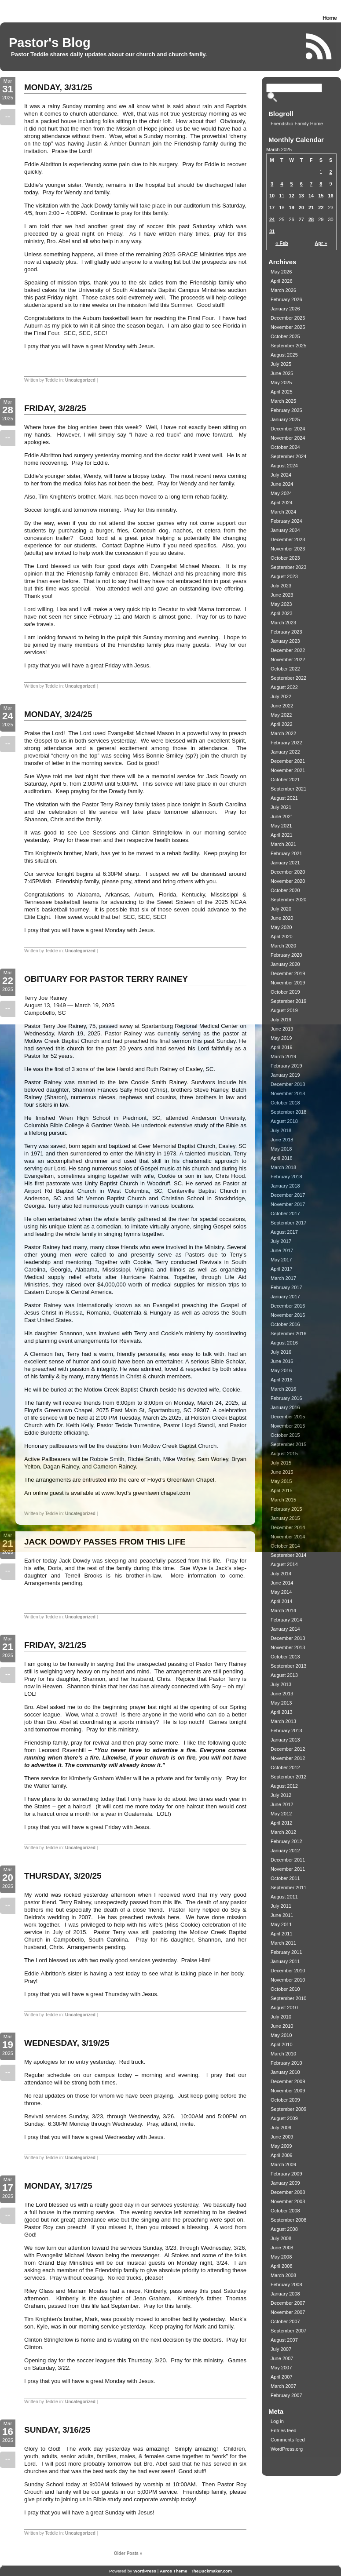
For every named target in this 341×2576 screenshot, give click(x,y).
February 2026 (286, 299)
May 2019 (281, 1038)
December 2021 (288, 761)
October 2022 (285, 668)
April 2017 (282, 1269)
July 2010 (281, 2016)
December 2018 (288, 1084)
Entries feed (284, 2430)
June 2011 (282, 1915)
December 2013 (288, 1638)
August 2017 (284, 1232)
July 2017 (281, 1241)
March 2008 (283, 2275)
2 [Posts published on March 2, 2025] (331, 172)
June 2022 (282, 705)
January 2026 (285, 308)
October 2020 (285, 890)
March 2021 (283, 844)
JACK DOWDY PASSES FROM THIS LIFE (105, 1541)
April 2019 (282, 1047)
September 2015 (288, 1444)
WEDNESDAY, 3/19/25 (67, 2043)
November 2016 (288, 1315)
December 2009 (288, 2081)
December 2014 (288, 1527)
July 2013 (281, 1684)
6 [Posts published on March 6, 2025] (301, 183)
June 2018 (282, 1139)
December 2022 (288, 650)
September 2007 (288, 2330)
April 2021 (282, 835)
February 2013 (286, 1730)
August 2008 (284, 2229)
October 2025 (285, 336)
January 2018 (285, 1185)
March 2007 (283, 2386)
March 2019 (283, 1056)
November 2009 (288, 2090)
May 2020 (281, 927)
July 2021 (281, 807)
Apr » (321, 243)
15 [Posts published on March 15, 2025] (320, 195)
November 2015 (288, 1425)
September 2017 (288, 1222)
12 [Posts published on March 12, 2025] (291, 195)
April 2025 (282, 391)
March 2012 (283, 1832)
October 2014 (285, 1546)
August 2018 (284, 1121)
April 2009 (282, 2155)
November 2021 (288, 770)
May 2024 (281, 493)
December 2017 (288, 1195)
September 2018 (288, 1112)
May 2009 (281, 2146)
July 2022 (281, 696)
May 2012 (281, 1813)
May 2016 (281, 1370)
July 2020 (281, 908)
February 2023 (286, 631)
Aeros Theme (173, 2571)
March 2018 (283, 1167)
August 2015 (284, 1453)
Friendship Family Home (297, 123)
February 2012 (286, 1841)
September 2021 (288, 788)
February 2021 (286, 853)
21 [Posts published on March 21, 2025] (311, 207)
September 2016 (288, 1333)
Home (330, 18)
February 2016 (286, 1398)
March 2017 (283, 1278)
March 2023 (283, 622)
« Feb (281, 243)
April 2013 (282, 1712)
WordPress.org (287, 2449)
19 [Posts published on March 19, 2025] (291, 207)
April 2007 (282, 2376)
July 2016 (281, 1352)
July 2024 (281, 474)
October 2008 (285, 2210)
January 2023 (285, 641)
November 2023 (288, 548)
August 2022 (284, 687)
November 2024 (288, 438)
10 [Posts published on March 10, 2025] (272, 195)
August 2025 (284, 354)
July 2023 (281, 585)
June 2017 (282, 1250)
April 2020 (282, 936)
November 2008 (288, 2201)
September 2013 (288, 1666)
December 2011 (288, 1859)
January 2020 (285, 964)
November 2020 (288, 881)
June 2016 (282, 1361)
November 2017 (288, 1204)
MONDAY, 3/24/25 (58, 714)
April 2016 (282, 1379)
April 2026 (282, 281)
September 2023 (288, 567)
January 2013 (285, 1739)
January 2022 (285, 751)
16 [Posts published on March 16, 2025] (331, 195)
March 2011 (283, 1943)
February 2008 (286, 2284)
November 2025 (288, 327)
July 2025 (281, 364)
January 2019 (285, 1075)
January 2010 (285, 2072)
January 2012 (285, 1850)
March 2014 (283, 1610)
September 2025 (288, 345)
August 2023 (284, 576)
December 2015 (288, 1416)
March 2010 (283, 2053)
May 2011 (281, 1924)
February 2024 (286, 521)
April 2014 (282, 1601)
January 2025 (285, 419)
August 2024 (284, 465)
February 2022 (286, 742)
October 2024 (285, 447)
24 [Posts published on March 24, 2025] (272, 219)
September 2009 (288, 2109)
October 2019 (285, 992)
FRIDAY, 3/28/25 (55, 408)
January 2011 (285, 1961)
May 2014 (281, 1592)
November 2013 (288, 1647)
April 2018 (282, 1158)
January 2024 (285, 530)
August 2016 (284, 1342)
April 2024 (282, 502)
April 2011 (282, 1933)
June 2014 (282, 1582)
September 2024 (288, 456)
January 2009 (285, 2183)
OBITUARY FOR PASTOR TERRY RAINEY (106, 979)
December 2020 (288, 871)
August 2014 (284, 1564)
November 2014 (288, 1536)
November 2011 (288, 1869)
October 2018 (285, 1102)
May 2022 (281, 715)
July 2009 (281, 2127)
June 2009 (282, 2136)
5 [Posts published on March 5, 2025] (291, 183)
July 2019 (281, 1019)
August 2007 (284, 2340)
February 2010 (286, 2063)
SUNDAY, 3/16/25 (57, 2429)
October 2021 (285, 779)
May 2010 (281, 2035)
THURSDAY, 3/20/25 (63, 1875)
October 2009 (285, 2099)
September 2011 (288, 1887)
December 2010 (288, 1970)
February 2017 (286, 1287)
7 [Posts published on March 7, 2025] (311, 183)
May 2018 (281, 1148)
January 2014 (285, 1629)
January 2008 (285, 2293)
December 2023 (288, 539)
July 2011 (281, 1906)
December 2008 (288, 2192)
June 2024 (282, 484)
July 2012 (281, 1795)
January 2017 (285, 1296)
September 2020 (288, 899)
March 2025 (283, 401)
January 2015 (285, 1518)
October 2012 (285, 1767)
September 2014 (288, 1555)
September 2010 (288, 1998)
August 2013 (284, 1675)
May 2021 (281, 825)
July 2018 (281, 1130)
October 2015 (285, 1435)
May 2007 (281, 2367)
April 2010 (282, 2044)
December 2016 (288, 1305)
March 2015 (283, 1499)
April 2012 (282, 1822)
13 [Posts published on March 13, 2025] (301, 195)
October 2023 (285, 558)
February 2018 (286, 1176)
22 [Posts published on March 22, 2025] (320, 207)
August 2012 (284, 1786)
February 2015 (286, 1509)
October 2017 (285, 1213)
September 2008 (288, 2220)
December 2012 (288, 1749)
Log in (277, 2421)
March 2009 (283, 2164)
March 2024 (283, 511)
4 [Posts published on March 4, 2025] (281, 183)
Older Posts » (128, 2553)
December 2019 (288, 973)
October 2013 (285, 1656)
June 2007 (282, 2358)
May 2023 (281, 604)
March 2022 (283, 733)
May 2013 (281, 1702)
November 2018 (288, 1093)
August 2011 (284, 1896)
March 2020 (283, 945)
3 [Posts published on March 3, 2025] (272, 183)
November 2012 (288, 1758)
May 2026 (281, 271)
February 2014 (286, 1619)
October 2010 (285, 1989)
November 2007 (288, 2312)
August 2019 (284, 1010)
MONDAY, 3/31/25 (58, 87)
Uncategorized (80, 380)
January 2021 (285, 862)
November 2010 (288, 1979)
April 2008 (282, 2266)
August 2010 (284, 2007)
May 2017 (281, 1259)
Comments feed (288, 2439)
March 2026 (283, 290)
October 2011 (285, 1878)
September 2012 (288, 1776)
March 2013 (283, 1721)
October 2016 (285, 1324)
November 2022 (288, 659)
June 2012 (282, 1804)
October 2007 (285, 2321)
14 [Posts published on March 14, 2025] (311, 195)
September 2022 (288, 678)
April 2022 (282, 724)
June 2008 (282, 2247)
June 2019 (282, 1028)
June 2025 (282, 373)
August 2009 (284, 2118)
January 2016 (285, 1407)
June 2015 (282, 1472)
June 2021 (282, 816)
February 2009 (286, 2173)
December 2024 (288, 428)
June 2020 (282, 918)
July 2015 (281, 1462)
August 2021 (284, 798)
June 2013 (282, 1693)
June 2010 (282, 2026)
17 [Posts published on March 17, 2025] (272, 207)
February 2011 (286, 1952)
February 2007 (286, 2395)
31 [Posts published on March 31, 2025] (272, 231)
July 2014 (281, 1573)
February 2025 (286, 410)
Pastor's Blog (50, 43)
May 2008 (281, 2256)
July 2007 (281, 2349)
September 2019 (288, 1001)
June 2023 (282, 595)
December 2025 (288, 318)
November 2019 (288, 982)
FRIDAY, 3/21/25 (55, 1645)
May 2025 (281, 382)
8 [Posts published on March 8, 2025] (320, 183)
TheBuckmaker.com (211, 2571)
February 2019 (286, 1065)
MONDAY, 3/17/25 (58, 2185)
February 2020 (286, 955)
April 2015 (282, 1490)
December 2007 (288, 2303)
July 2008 (281, 2238)
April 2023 (282, 613)
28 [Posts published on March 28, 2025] (311, 219)
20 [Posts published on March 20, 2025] (301, 207)
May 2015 (281, 1481)
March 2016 (283, 1389)
